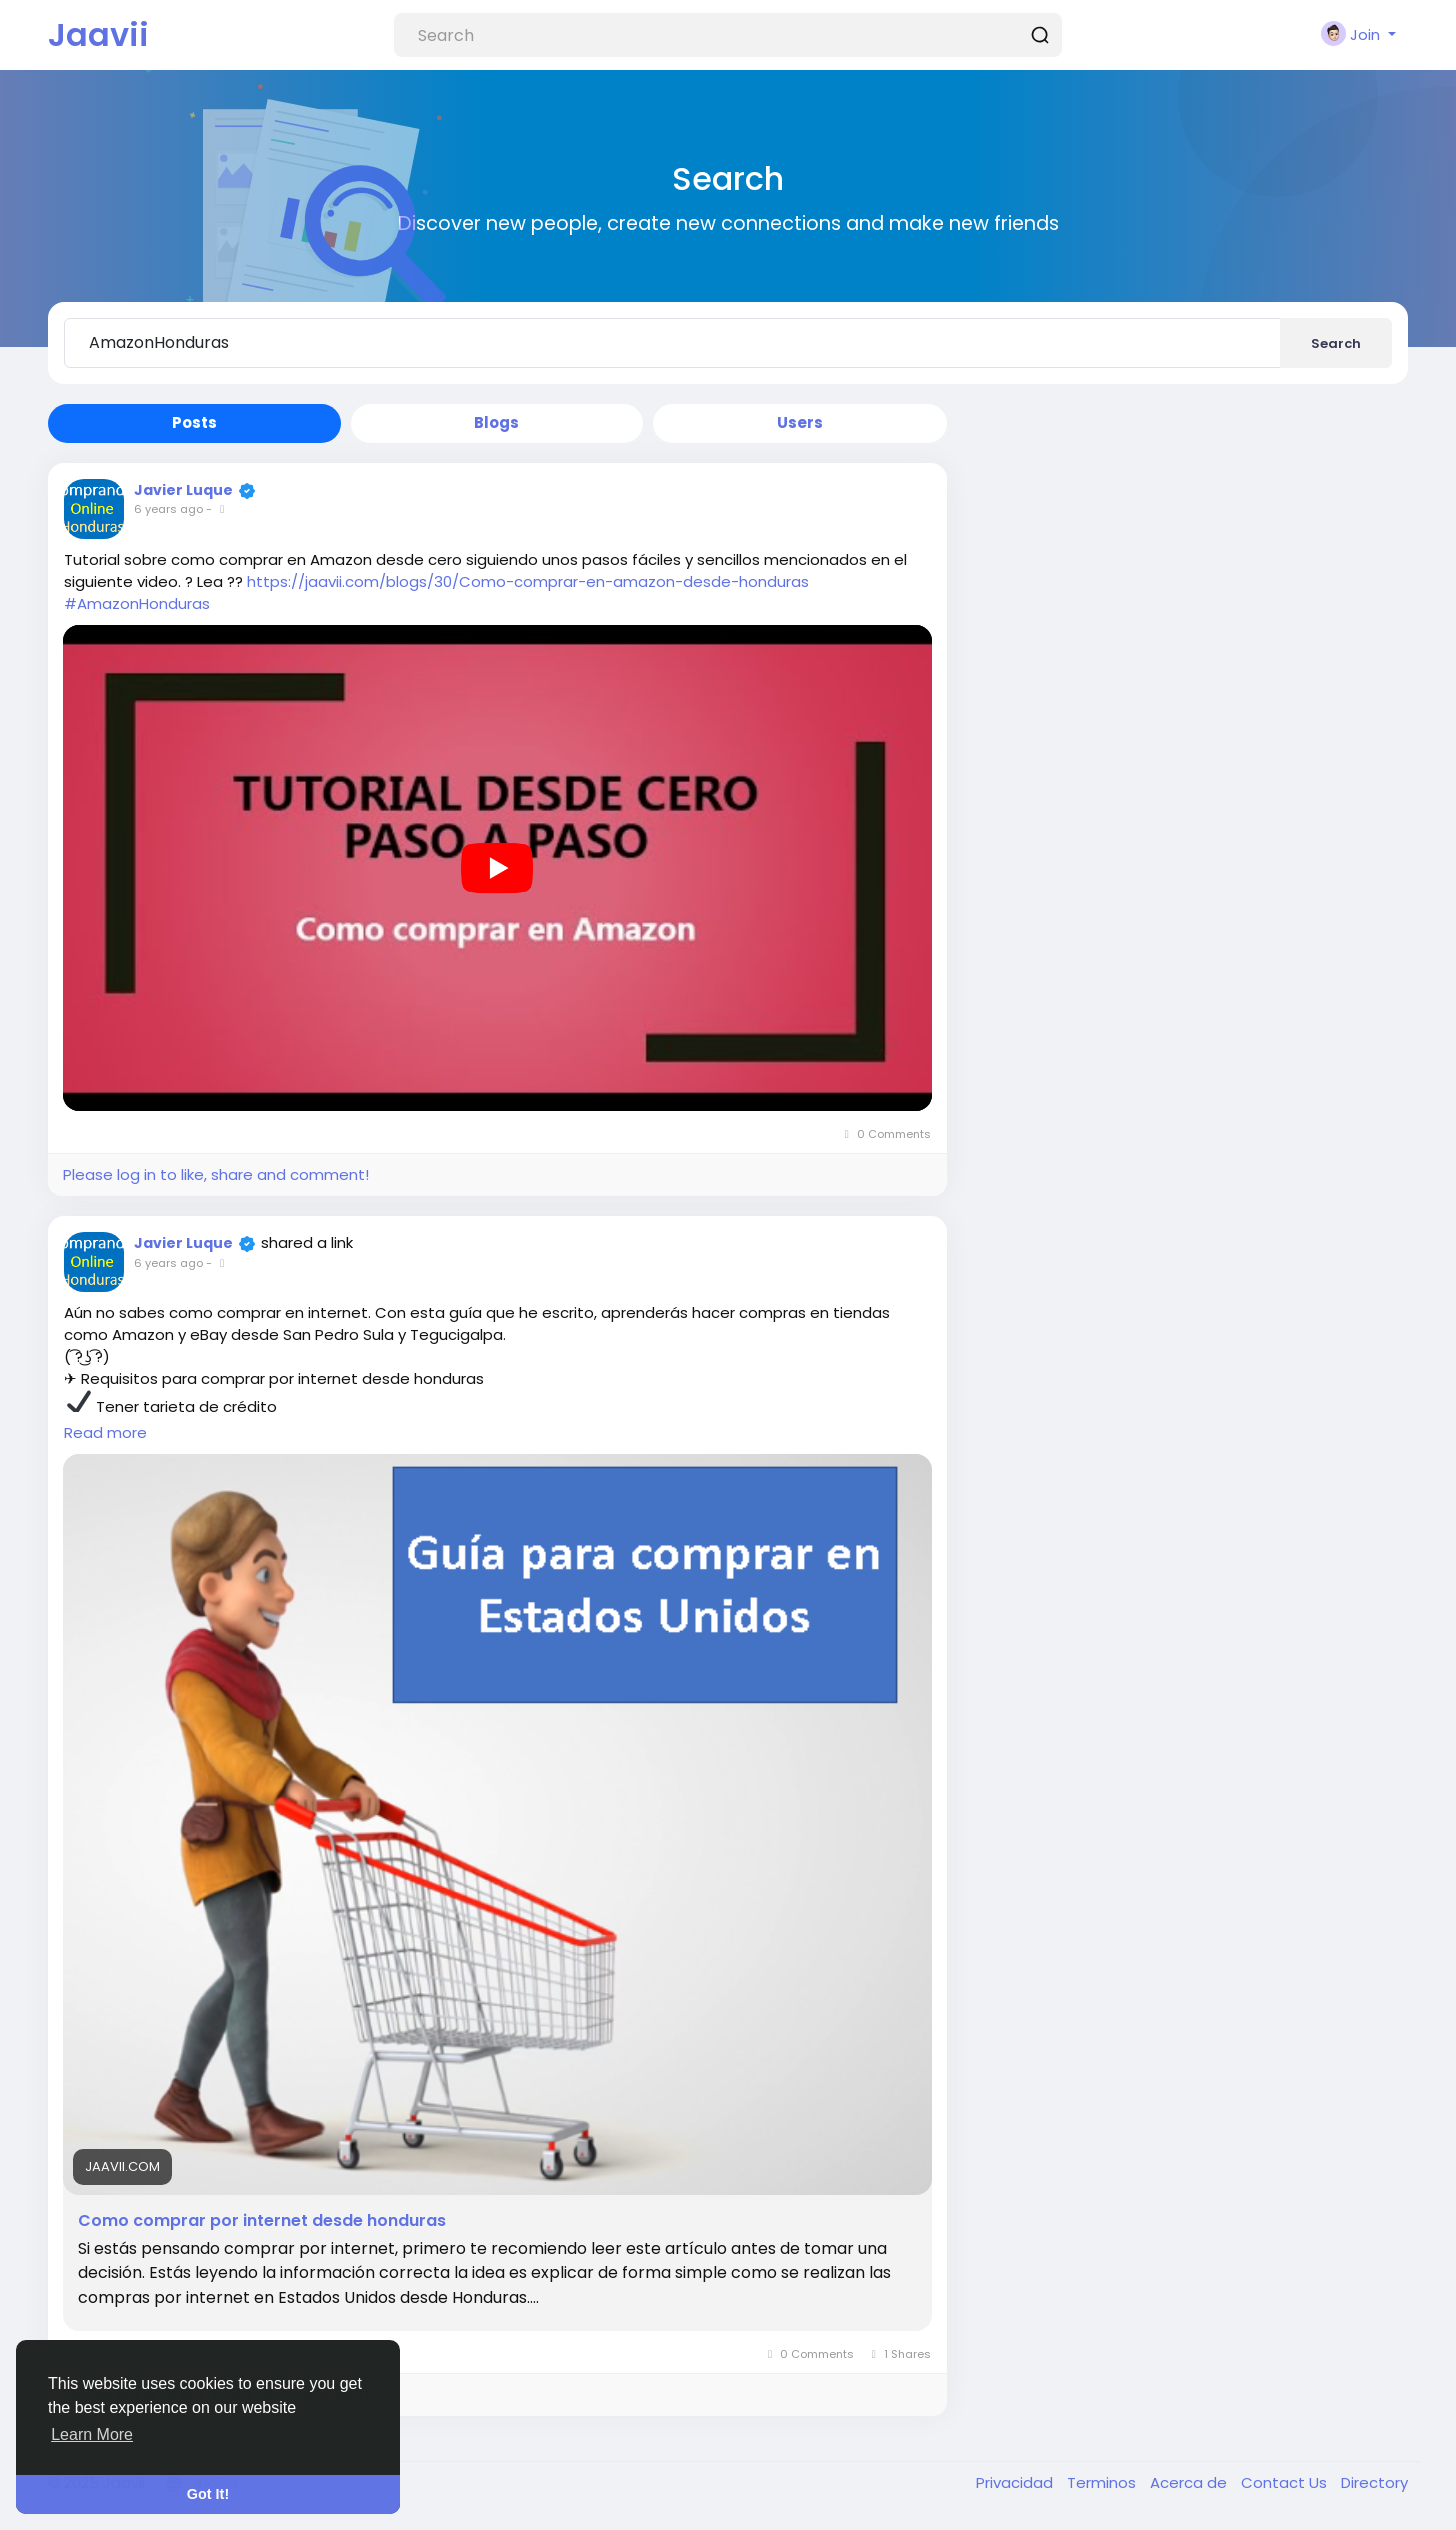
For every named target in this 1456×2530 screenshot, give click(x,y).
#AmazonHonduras (137, 603)
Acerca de (1190, 2482)
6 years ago (168, 509)
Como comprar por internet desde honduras (262, 2221)
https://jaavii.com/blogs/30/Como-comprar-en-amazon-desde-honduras (528, 581)
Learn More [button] (92, 2434)
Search (1336, 343)
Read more (105, 1432)
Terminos (1103, 2482)
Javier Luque (183, 490)
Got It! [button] (208, 2494)
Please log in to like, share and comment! (216, 1174)
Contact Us (1286, 2482)
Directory (1374, 2482)
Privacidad (1016, 2482)
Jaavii (98, 34)
